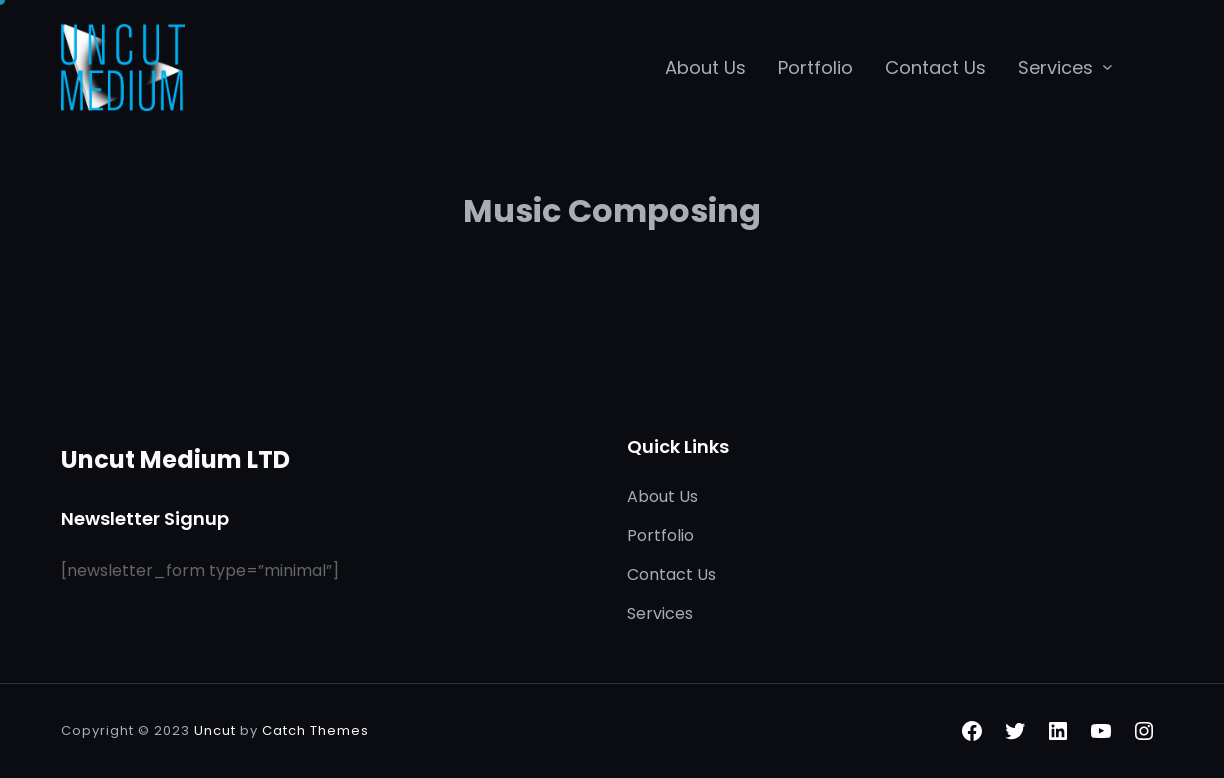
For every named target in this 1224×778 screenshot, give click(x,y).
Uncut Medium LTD (175, 459)
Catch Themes (315, 730)
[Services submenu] (1107, 66)
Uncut (215, 730)
